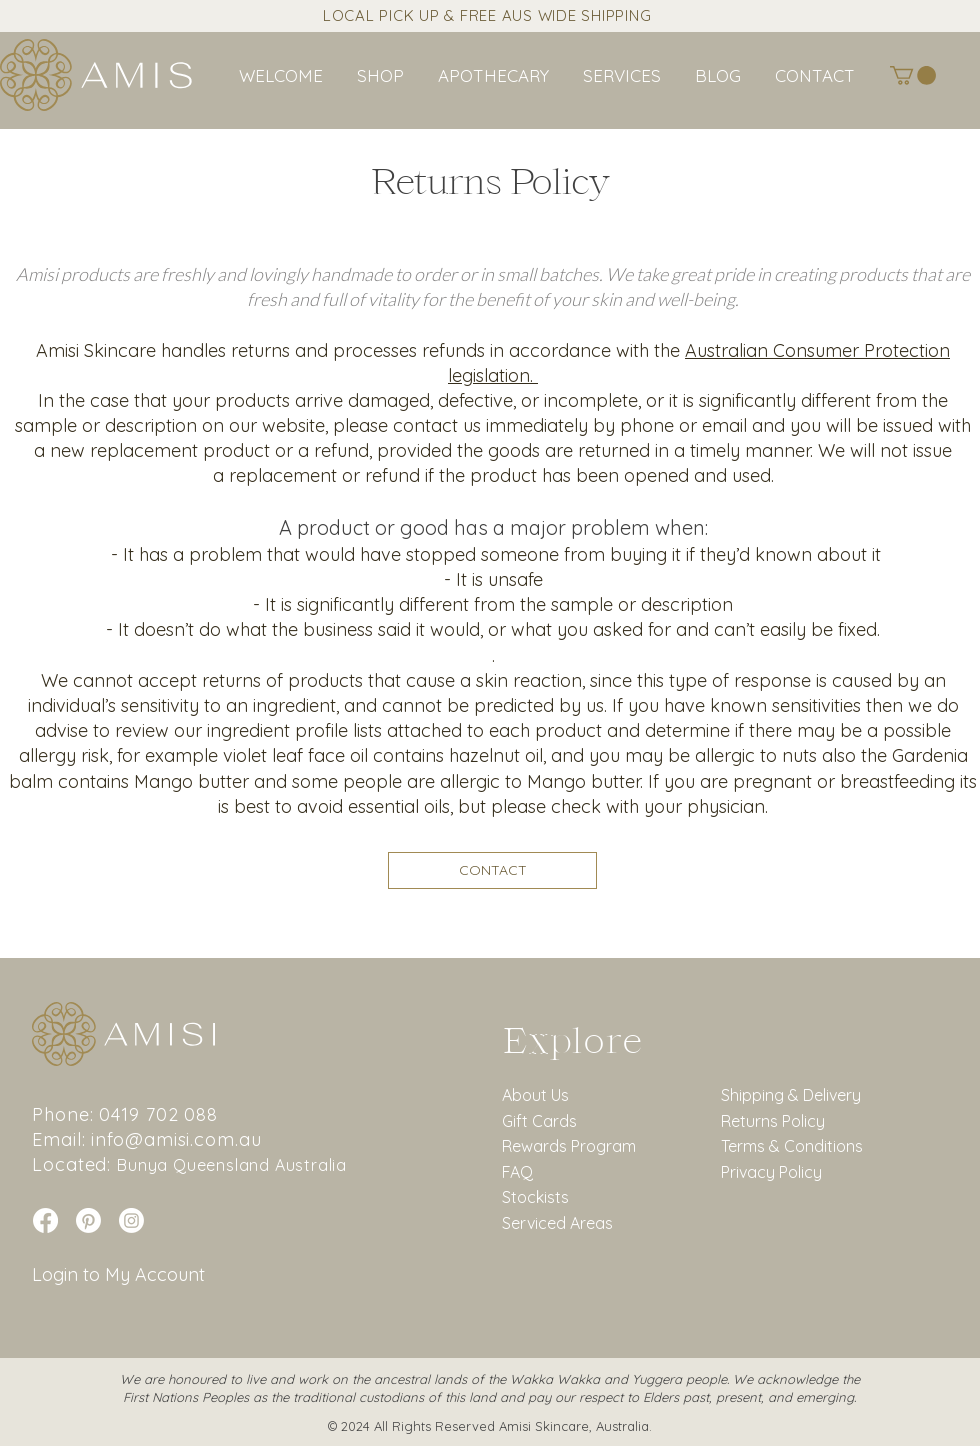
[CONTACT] (492, 870)
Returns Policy (773, 1121)
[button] (622, 75)
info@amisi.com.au (176, 1139)
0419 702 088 (158, 1114)
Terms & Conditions (792, 1146)
